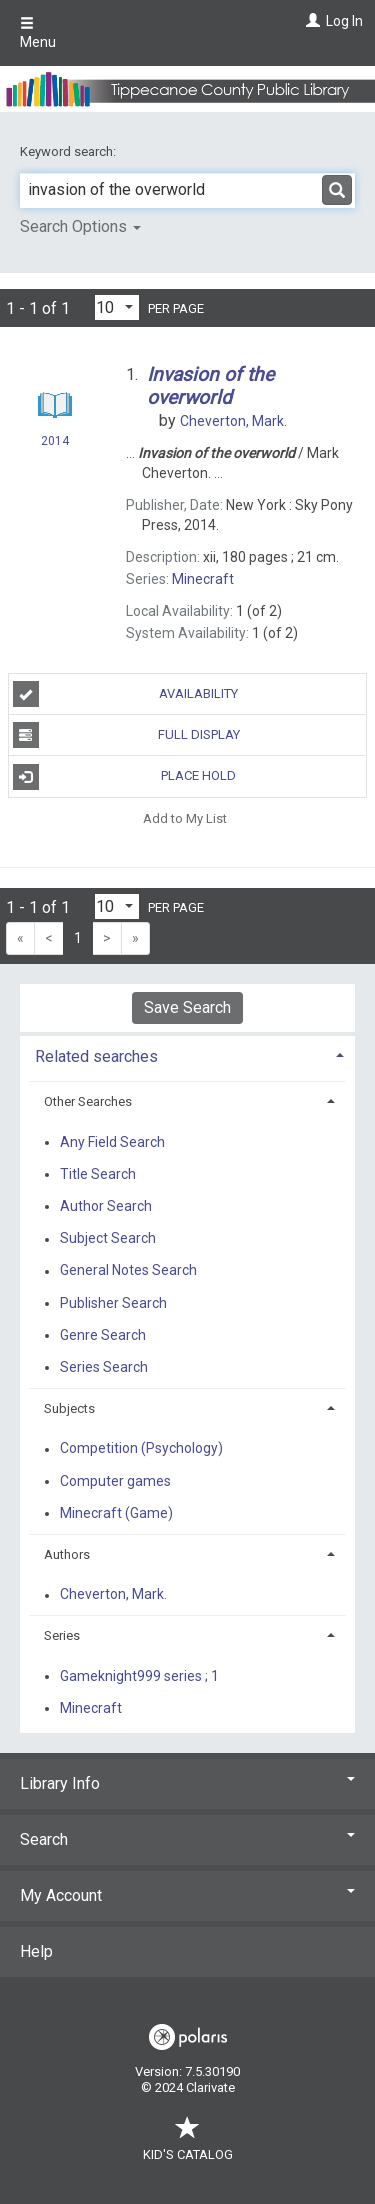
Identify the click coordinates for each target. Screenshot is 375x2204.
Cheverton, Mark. (113, 1595)
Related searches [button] (96, 1056)
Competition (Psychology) (141, 1449)
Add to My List (185, 818)
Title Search (98, 1174)
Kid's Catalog (188, 2144)
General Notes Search (128, 1271)
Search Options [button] (80, 226)
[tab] (187, 1054)
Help (36, 1951)
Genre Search (103, 1335)
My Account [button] (187, 1895)
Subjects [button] (69, 1408)
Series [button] (62, 1635)
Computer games (115, 1481)
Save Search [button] (187, 1007)
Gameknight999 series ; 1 (139, 1676)
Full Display (126, 735)
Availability (126, 694)
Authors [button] (67, 1554)
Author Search (106, 1206)
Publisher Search (113, 1303)
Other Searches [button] (88, 1101)
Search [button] (187, 1839)
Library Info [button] (187, 1783)
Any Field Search (112, 1142)
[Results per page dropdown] (117, 307)
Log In (344, 21)
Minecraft (91, 1708)
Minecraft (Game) (116, 1513)
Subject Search (108, 1239)
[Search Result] (54, 408)
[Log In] (310, 21)
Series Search (104, 1367)
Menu (38, 33)
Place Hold (125, 777)
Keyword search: (69, 151)
